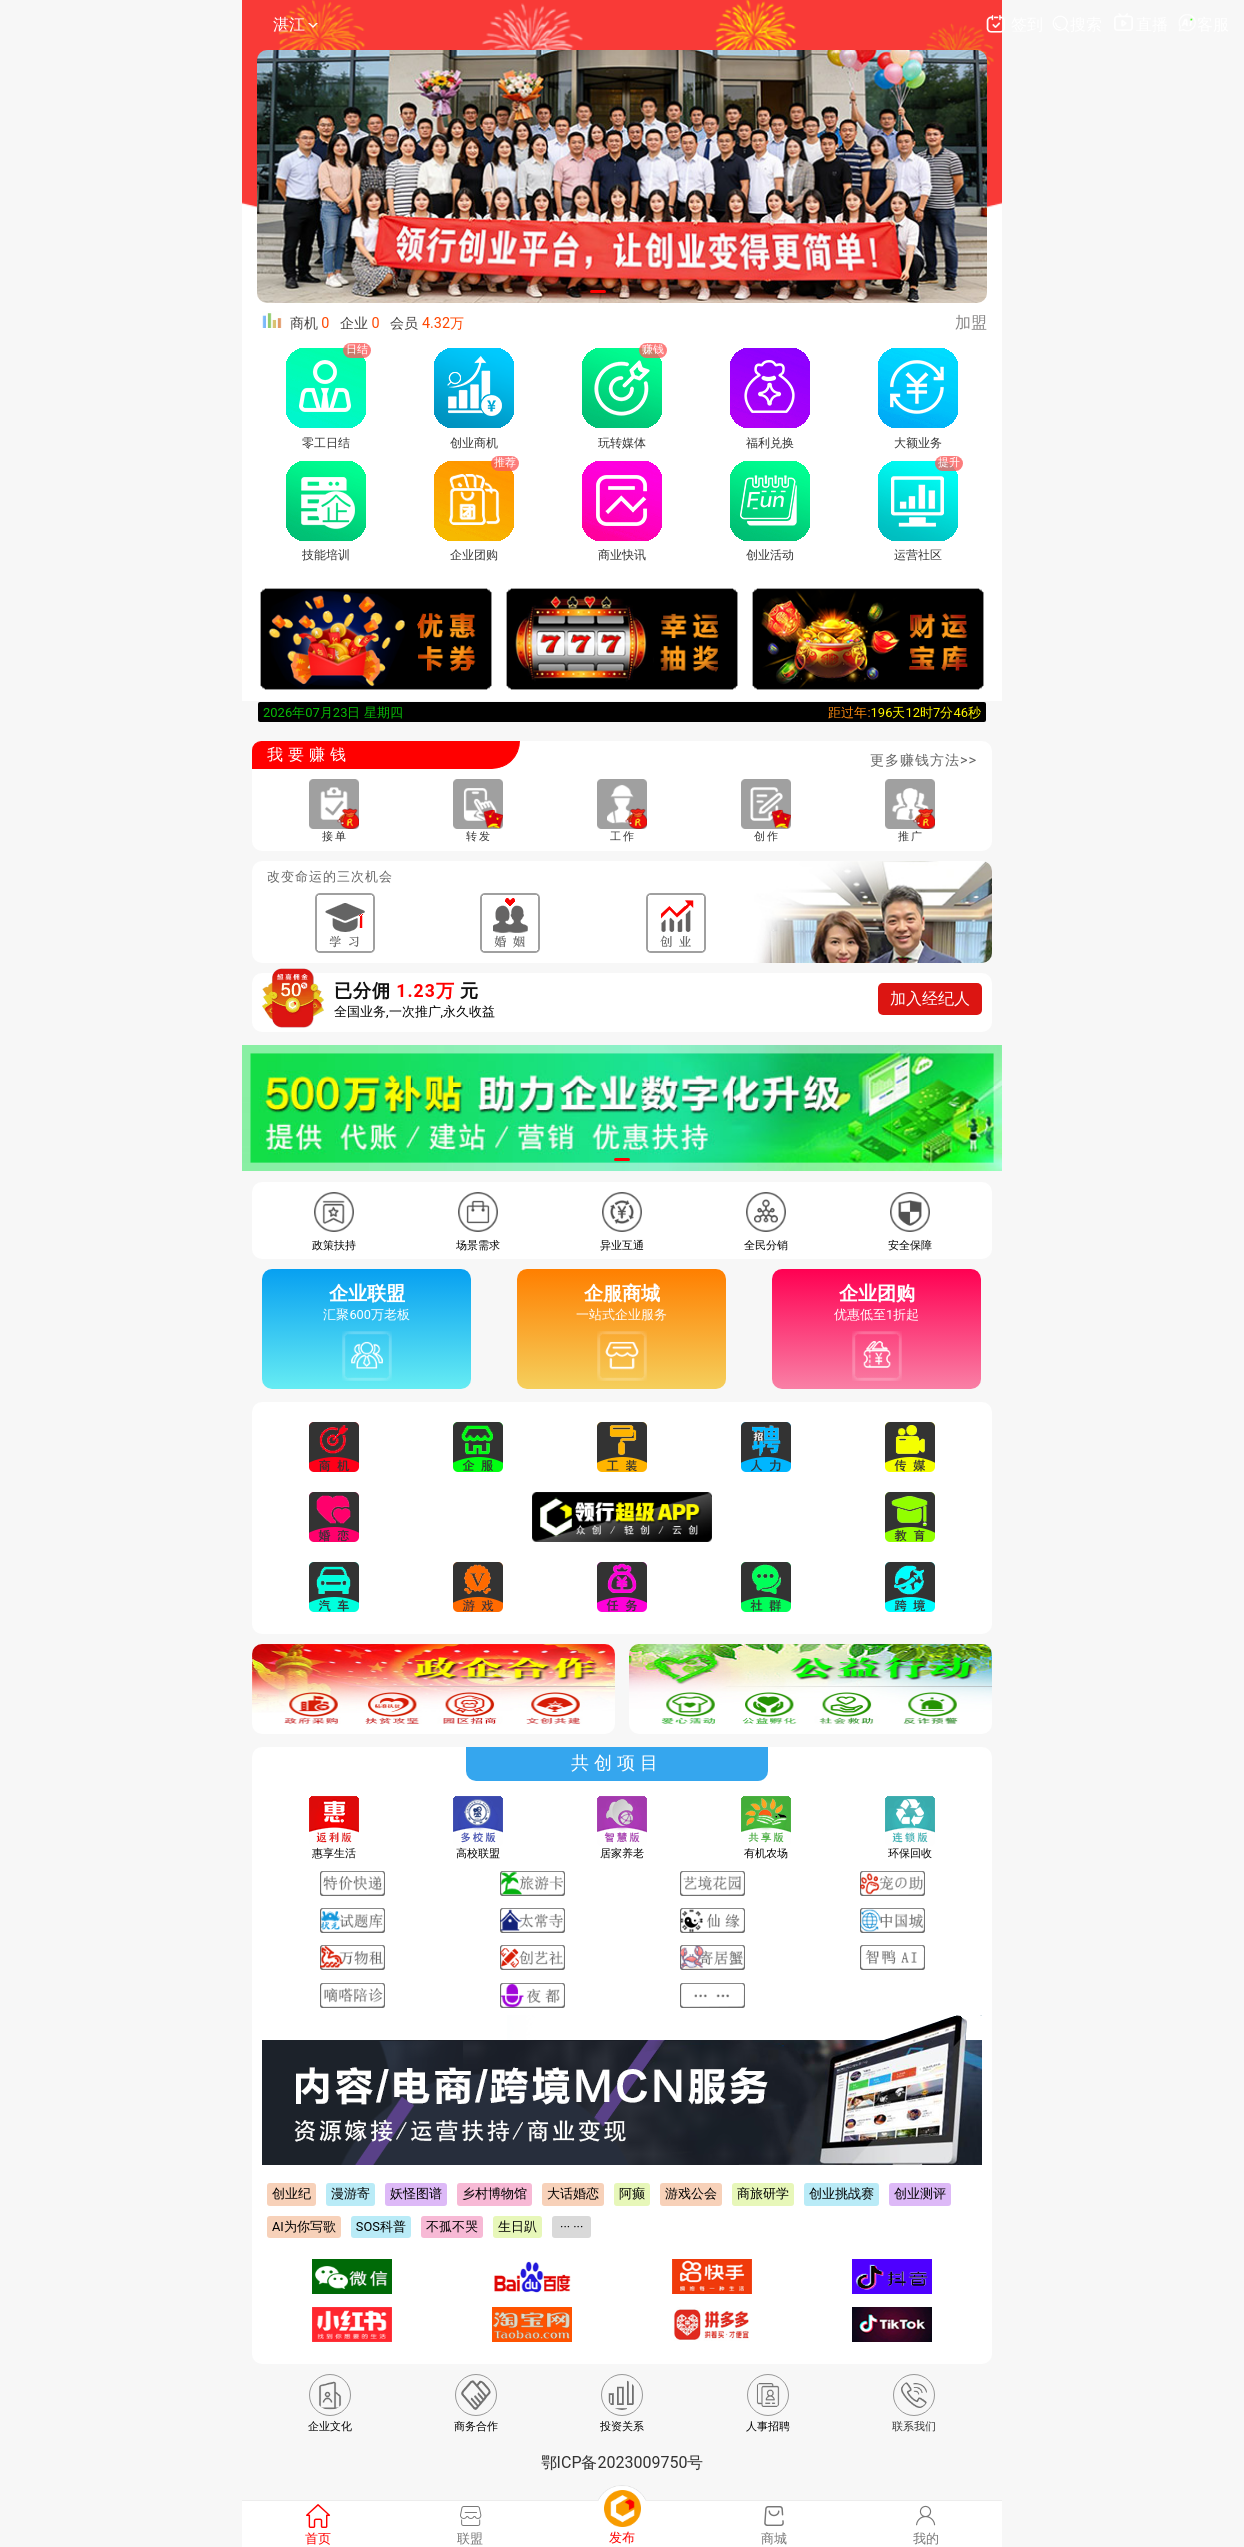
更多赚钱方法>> (923, 760)
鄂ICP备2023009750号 (622, 2462)
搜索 (1079, 24)
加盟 (971, 322)
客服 (1203, 24)
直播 (1141, 24)
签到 (1016, 24)
